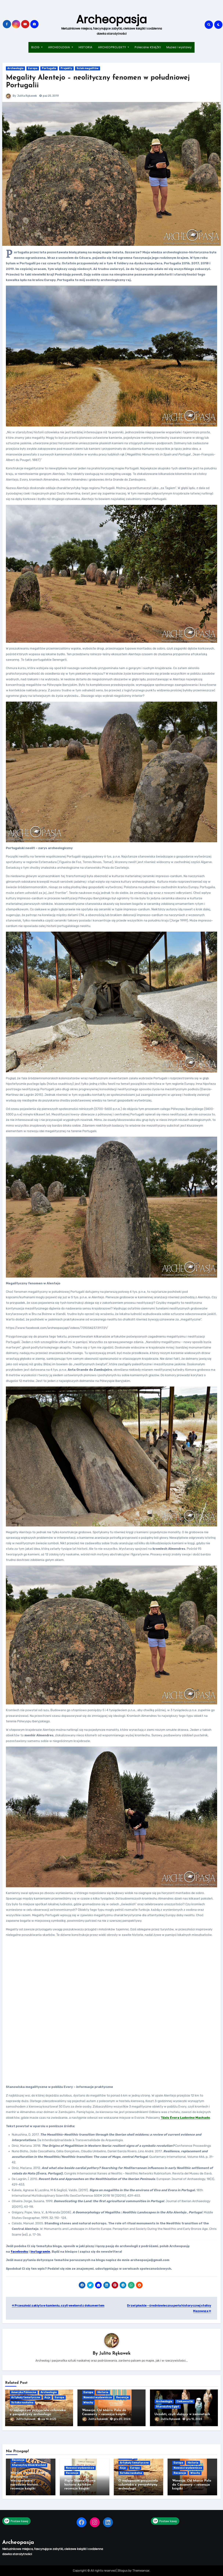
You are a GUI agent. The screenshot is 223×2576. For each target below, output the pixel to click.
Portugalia (49, 68)
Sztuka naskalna (22, 2402)
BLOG (37, 47)
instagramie (40, 2251)
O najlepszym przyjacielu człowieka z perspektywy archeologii (138, 2484)
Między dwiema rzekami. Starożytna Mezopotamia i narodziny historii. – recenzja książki (29, 2480)
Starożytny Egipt (167, 2406)
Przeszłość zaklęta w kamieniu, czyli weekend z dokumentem (58, 2305)
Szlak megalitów (88, 68)
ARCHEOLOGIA (60, 47)
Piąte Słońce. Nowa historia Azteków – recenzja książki (79, 2484)
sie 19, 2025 (48, 2419)
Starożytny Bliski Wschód (29, 2465)
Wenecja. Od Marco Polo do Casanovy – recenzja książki (191, 2484)
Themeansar (140, 2570)
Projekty (66, 68)
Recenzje (122, 2397)
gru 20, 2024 (122, 2419)
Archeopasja (111, 19)
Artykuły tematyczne (25, 2397)
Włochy (88, 2402)
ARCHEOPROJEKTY (113, 47)
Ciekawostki (185, 2401)
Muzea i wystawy (179, 47)
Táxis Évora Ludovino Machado (185, 2117)
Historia (102, 2392)
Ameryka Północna (23, 2392)
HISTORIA (86, 47)
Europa (32, 68)
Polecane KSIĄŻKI (148, 47)
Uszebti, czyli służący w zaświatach (182, 2414)
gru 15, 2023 (194, 2419)
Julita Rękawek (27, 95)
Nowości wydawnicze (98, 2397)
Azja (47, 2397)
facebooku (19, 2251)
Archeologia (15, 68)
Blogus (123, 2570)
